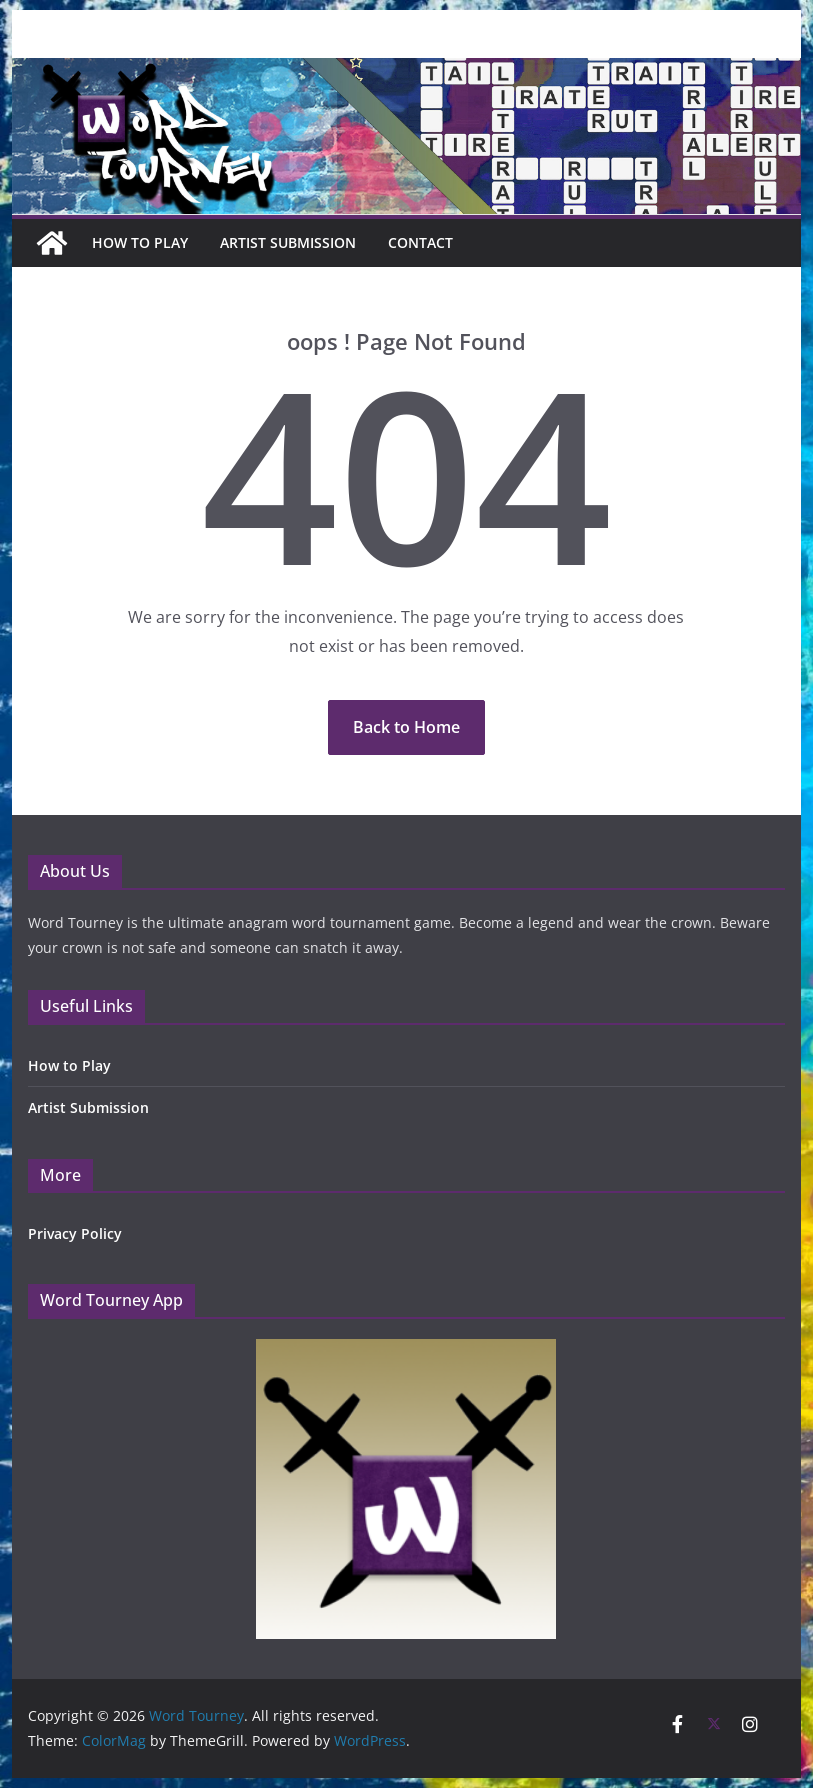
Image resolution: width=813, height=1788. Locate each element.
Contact (420, 242)
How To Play (140, 242)
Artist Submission (288, 242)
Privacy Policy (75, 1233)
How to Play (69, 1065)
